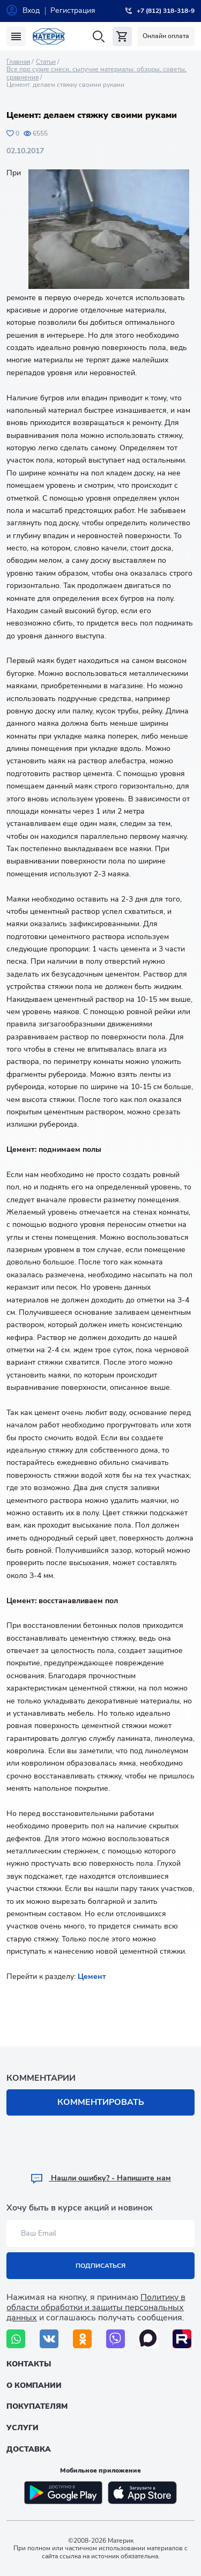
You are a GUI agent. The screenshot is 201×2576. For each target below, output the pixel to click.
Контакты (28, 2364)
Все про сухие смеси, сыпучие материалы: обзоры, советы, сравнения (96, 73)
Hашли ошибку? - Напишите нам (100, 2178)
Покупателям (37, 2406)
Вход (31, 10)
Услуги (22, 2428)
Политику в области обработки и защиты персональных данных (95, 2307)
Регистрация (72, 10)
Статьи (46, 61)
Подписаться (100, 2265)
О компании (34, 2385)
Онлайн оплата (166, 36)
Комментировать (100, 2102)
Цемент (92, 1976)
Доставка (28, 2449)
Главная (18, 61)
